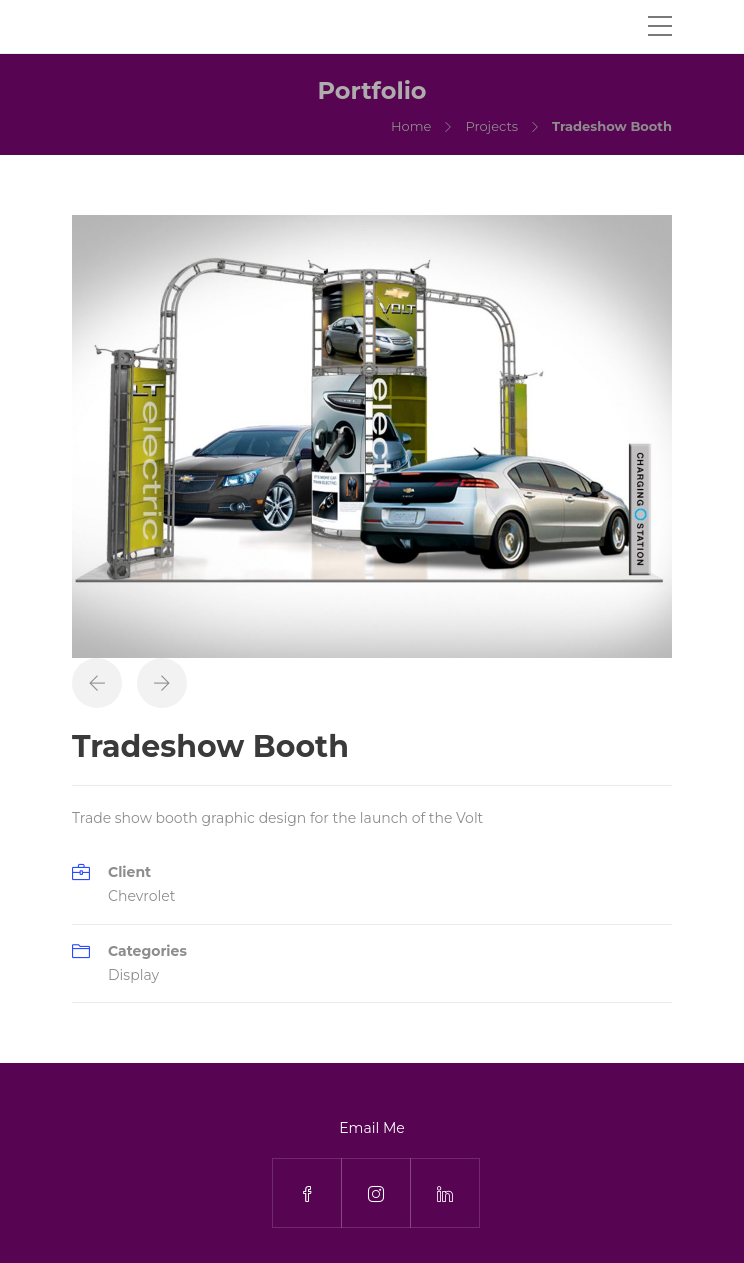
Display (133, 975)
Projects (491, 126)
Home (411, 126)
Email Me (372, 1128)
